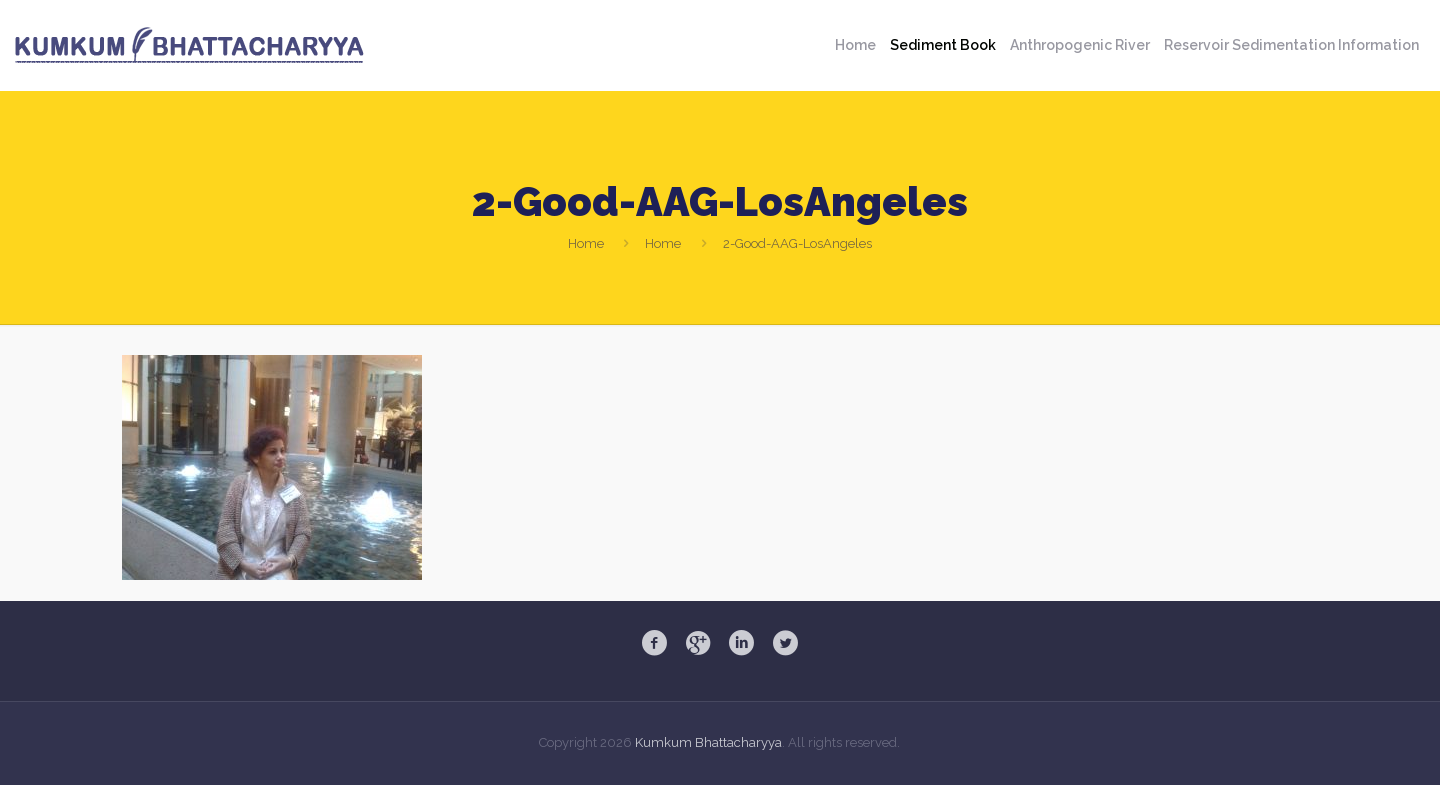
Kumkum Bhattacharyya (708, 742)
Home (586, 243)
